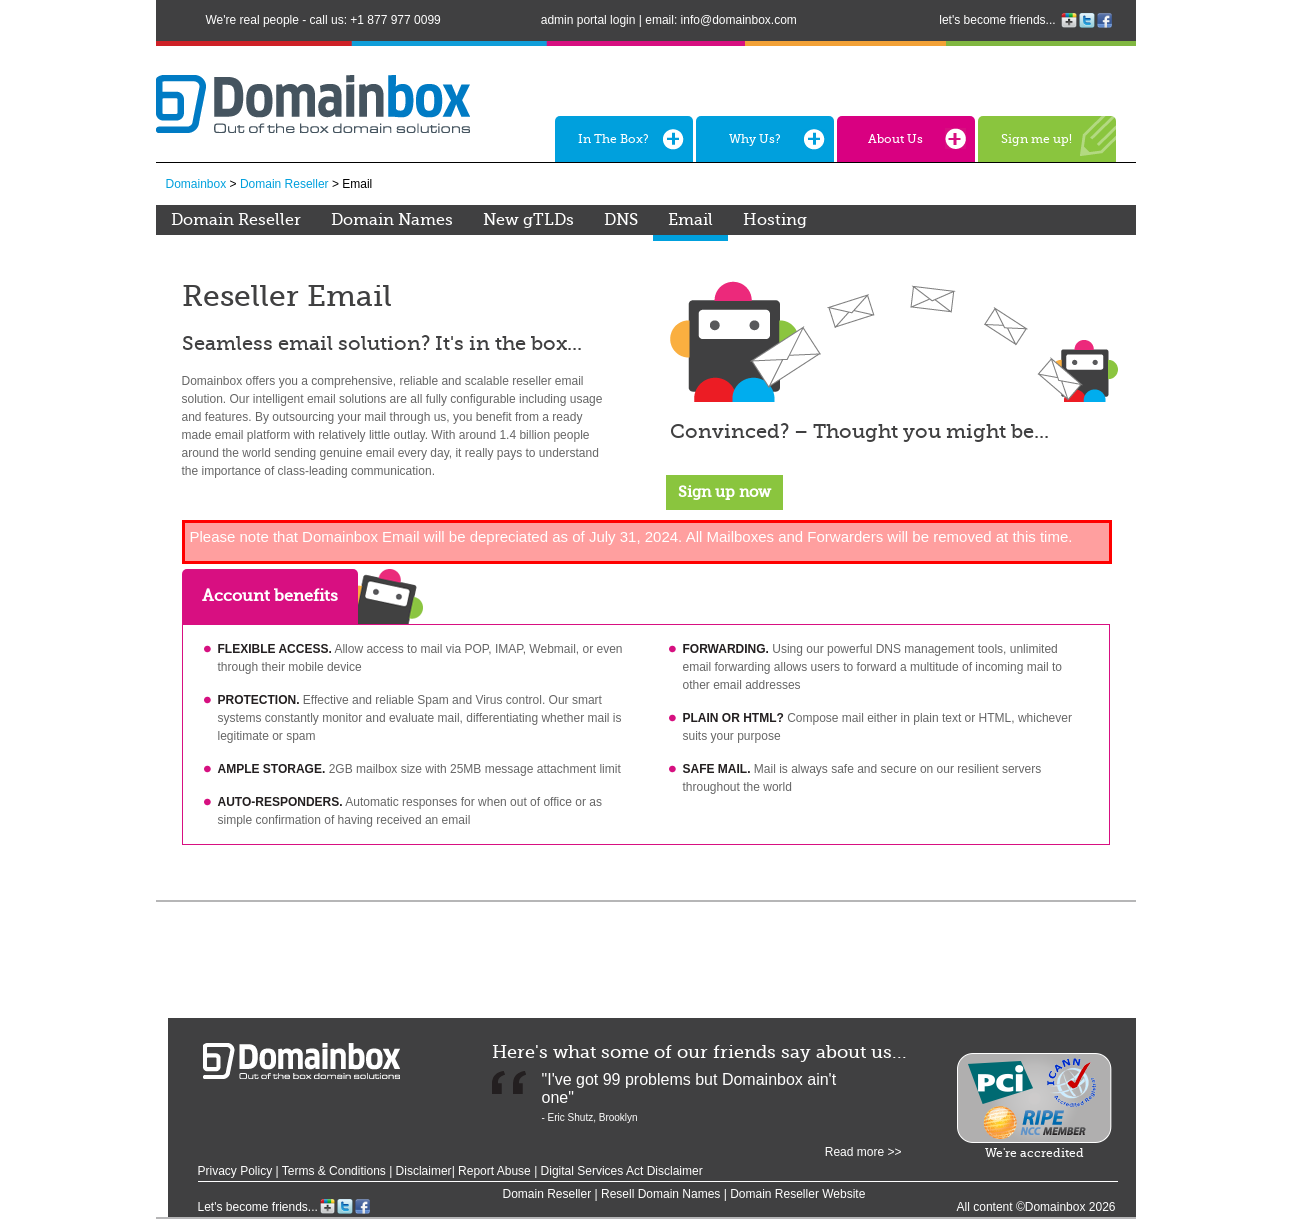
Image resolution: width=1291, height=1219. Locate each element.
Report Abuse (496, 1171)
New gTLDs (528, 220)
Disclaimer (424, 1171)
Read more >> (863, 1152)
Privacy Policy (235, 1171)
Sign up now (724, 492)
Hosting (775, 220)
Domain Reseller (284, 184)
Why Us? (755, 139)
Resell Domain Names (660, 1194)
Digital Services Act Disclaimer (622, 1171)
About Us (895, 139)
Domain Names (392, 220)
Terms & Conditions (334, 1171)
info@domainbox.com (739, 20)
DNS (621, 220)
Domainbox (196, 184)
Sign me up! (1036, 139)
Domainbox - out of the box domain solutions (301, 1061)
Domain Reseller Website (797, 1194)
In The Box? (613, 139)
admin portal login (588, 20)
